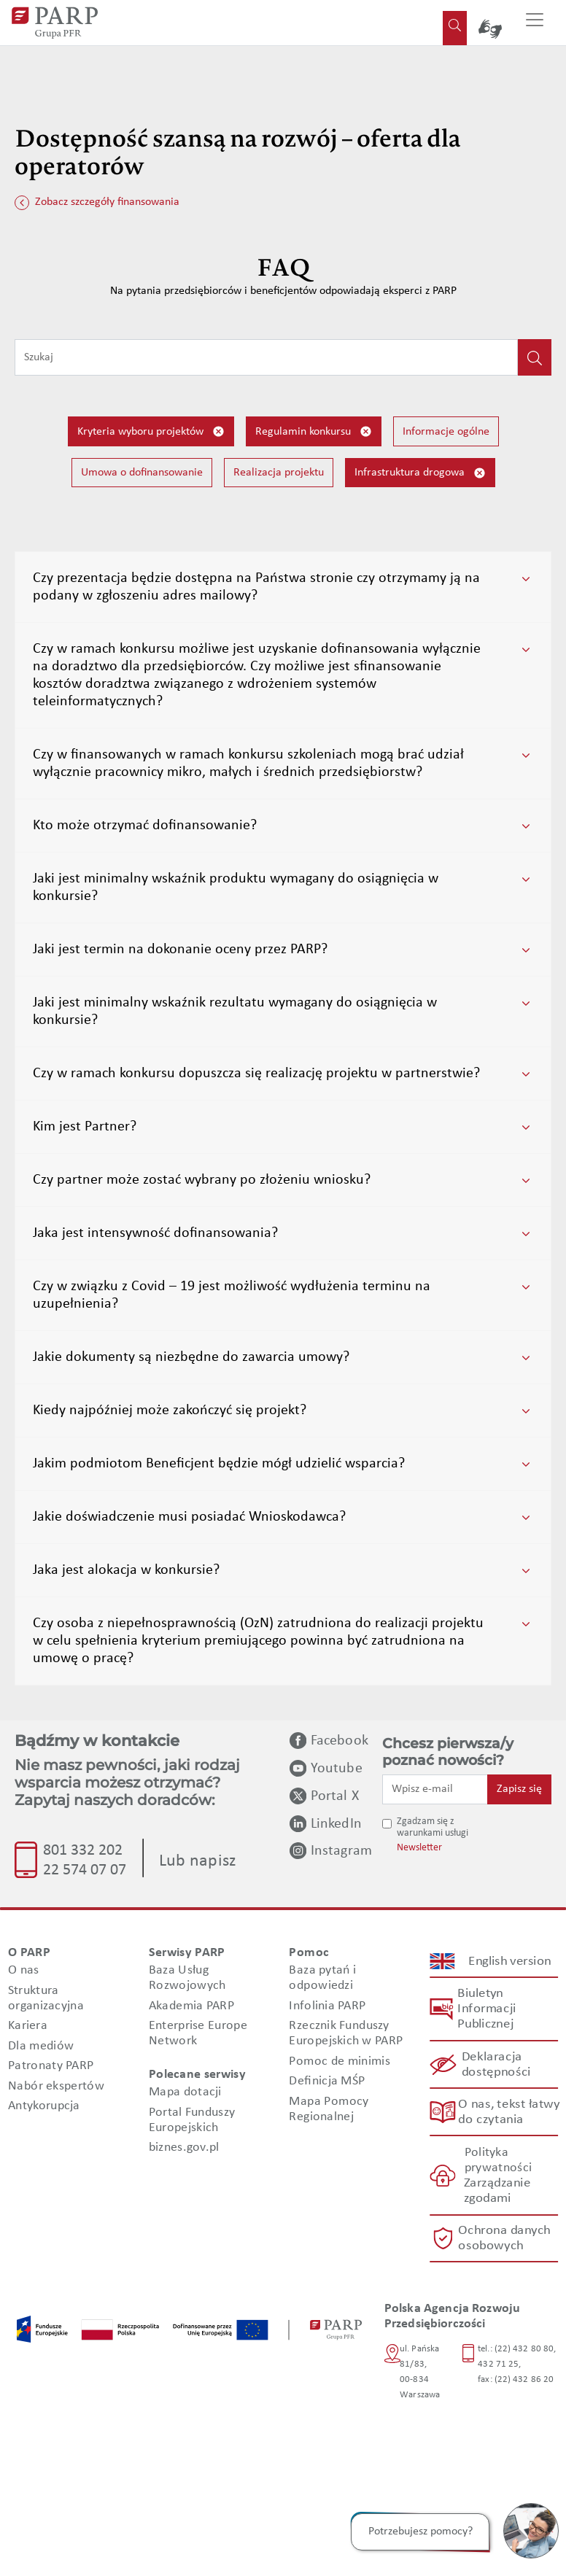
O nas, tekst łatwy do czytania (508, 2112)
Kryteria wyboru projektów (151, 431)
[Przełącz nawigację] (534, 22)
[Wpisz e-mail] (435, 1789)
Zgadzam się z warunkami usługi (432, 1827)
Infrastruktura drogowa (420, 473)
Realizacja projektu (278, 472)
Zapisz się (519, 1789)
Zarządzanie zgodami (496, 2191)
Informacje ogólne (446, 432)
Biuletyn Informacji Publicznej (486, 2008)
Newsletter (419, 1847)
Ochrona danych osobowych (505, 2238)
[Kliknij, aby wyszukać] (534, 357)
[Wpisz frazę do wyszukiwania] (266, 357)
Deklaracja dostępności (495, 2065)
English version (509, 1961)
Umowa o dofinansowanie (142, 472)
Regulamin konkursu (313, 431)
